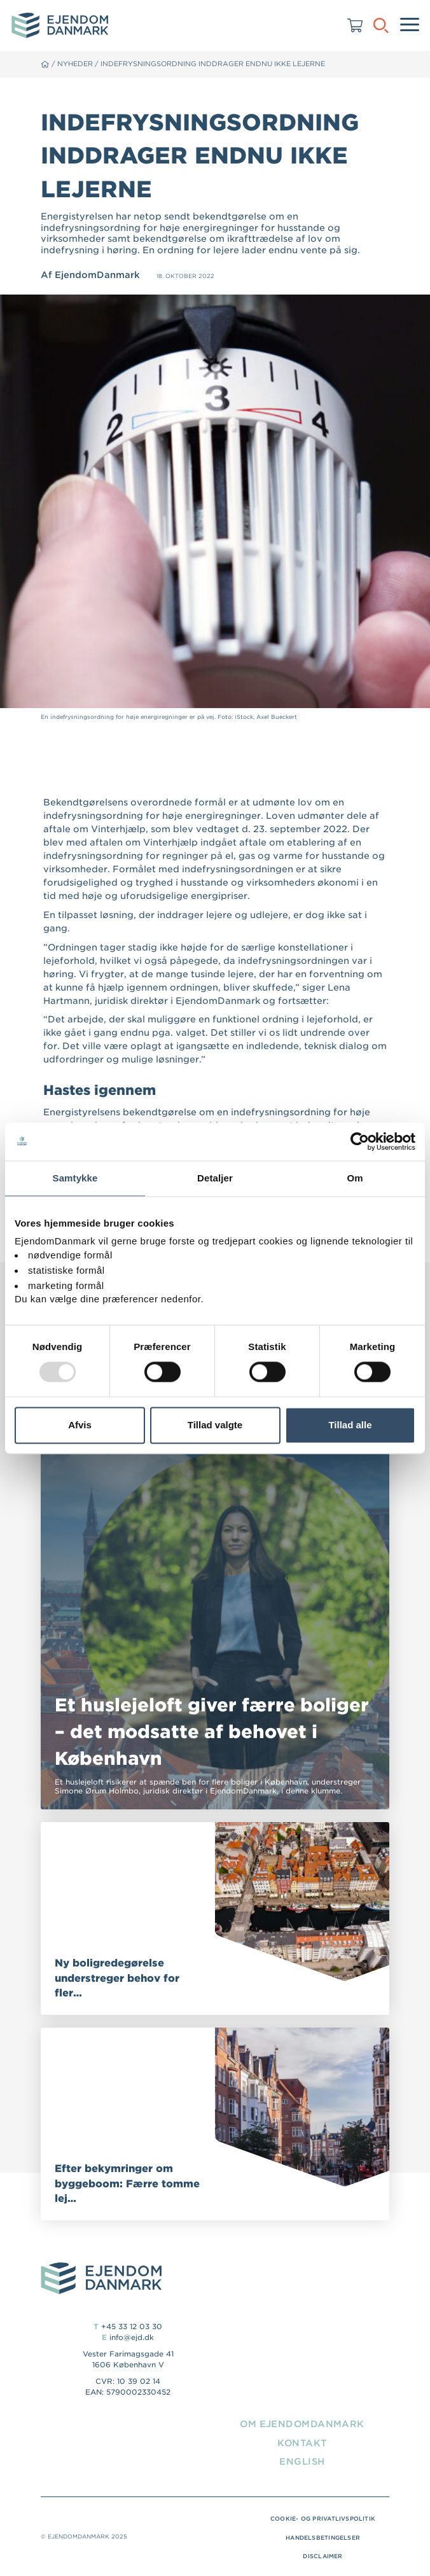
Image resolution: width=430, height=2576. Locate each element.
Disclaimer (322, 2556)
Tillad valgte (215, 1424)
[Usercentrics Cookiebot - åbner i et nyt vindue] (359, 1141)
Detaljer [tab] (215, 1178)
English (301, 2461)
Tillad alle (349, 1424)
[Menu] (409, 25)
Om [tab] (355, 1178)
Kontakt (301, 2443)
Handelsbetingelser (323, 2538)
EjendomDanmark (97, 275)
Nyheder (75, 64)
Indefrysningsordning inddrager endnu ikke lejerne (213, 64)
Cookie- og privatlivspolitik (322, 2519)
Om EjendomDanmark (302, 2424)
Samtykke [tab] (75, 1178)
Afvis (80, 1424)
